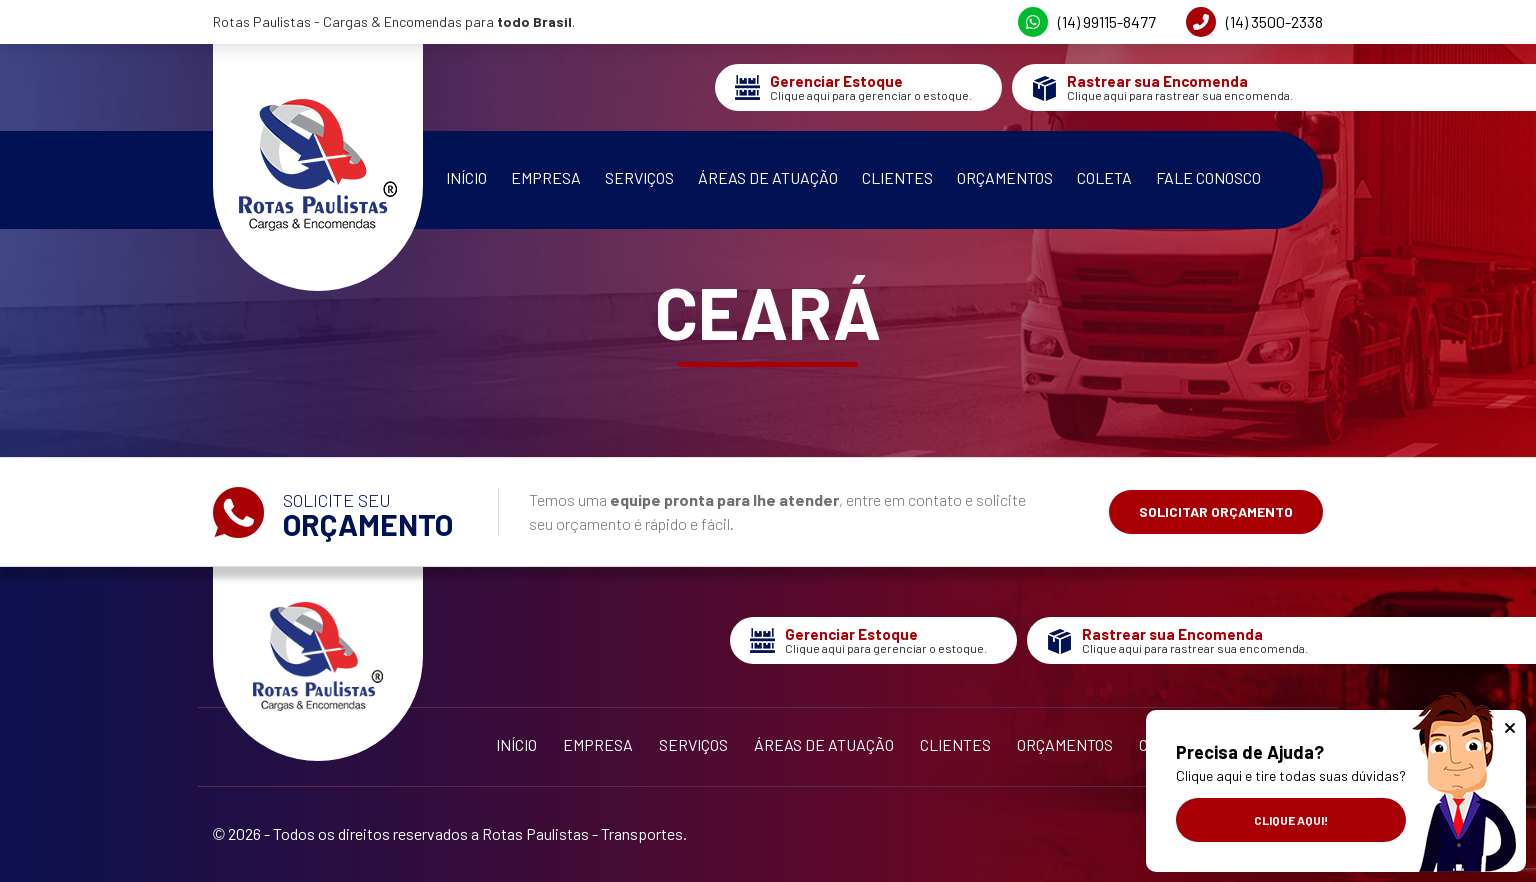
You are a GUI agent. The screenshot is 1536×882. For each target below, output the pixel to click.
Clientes (897, 177)
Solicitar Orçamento (1216, 511)
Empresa (546, 177)
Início (466, 177)
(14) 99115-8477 (1087, 22)
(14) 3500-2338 (1254, 22)
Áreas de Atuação (768, 177)
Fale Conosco (1208, 177)
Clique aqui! (1291, 820)
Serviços (639, 177)
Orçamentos (1005, 177)
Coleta (1104, 177)
